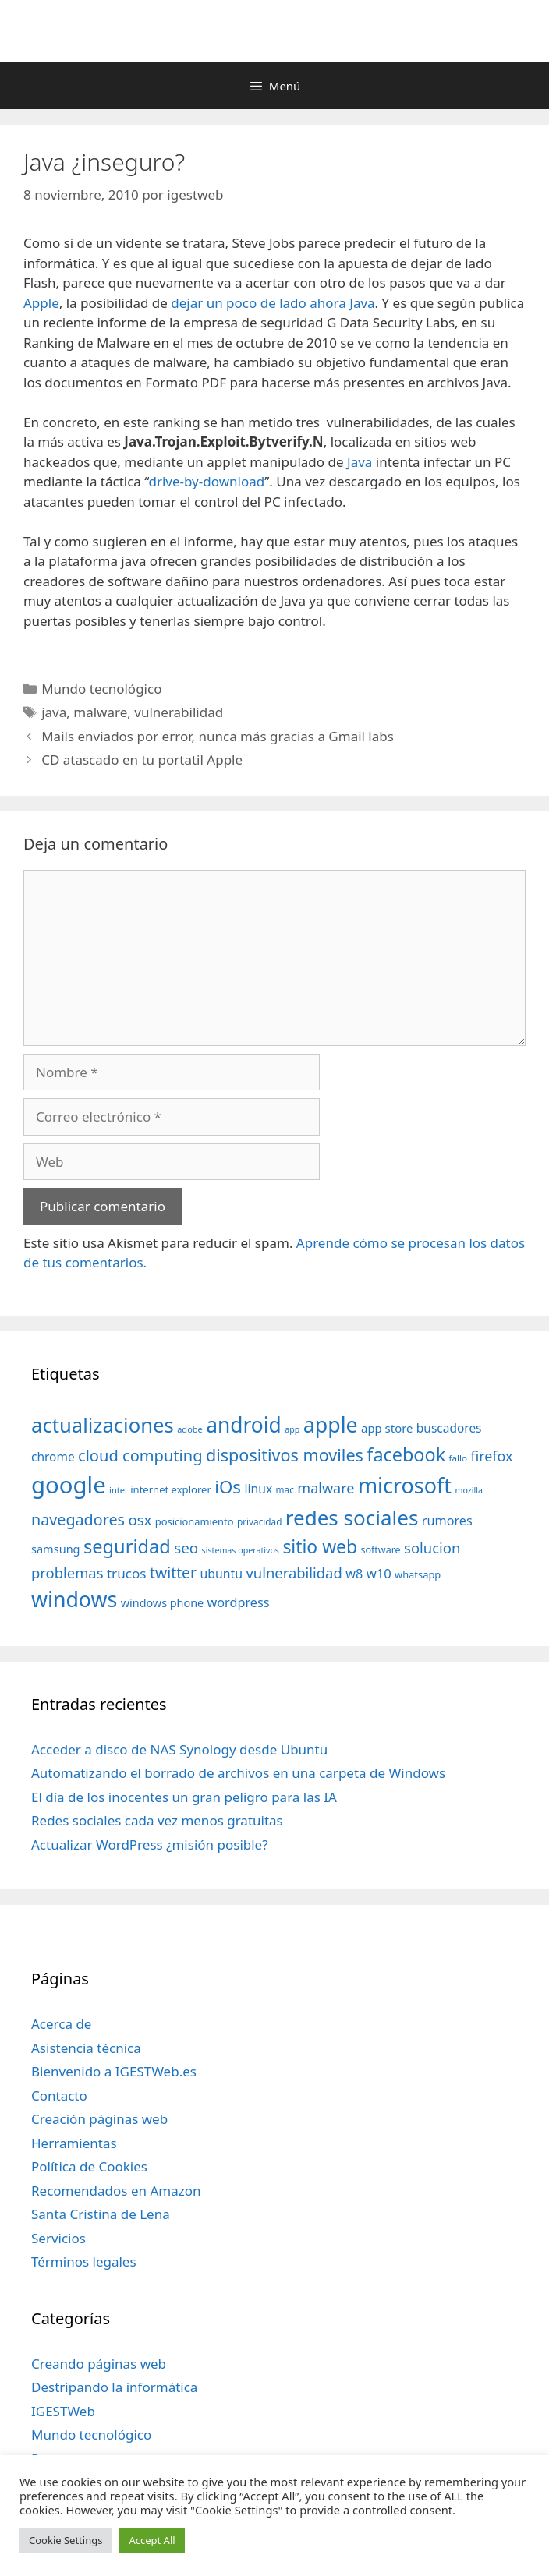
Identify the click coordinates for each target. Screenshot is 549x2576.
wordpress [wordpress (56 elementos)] (238, 1602)
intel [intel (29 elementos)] (118, 1490)
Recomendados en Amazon (115, 2191)
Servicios (58, 2238)
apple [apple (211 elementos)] (330, 1424)
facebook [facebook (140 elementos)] (406, 1454)
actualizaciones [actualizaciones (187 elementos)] (102, 1425)
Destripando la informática (114, 2387)
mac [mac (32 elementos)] (285, 1489)
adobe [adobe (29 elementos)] (190, 1429)
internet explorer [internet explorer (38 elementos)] (170, 1489)
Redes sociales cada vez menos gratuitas (157, 1820)
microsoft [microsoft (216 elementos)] (405, 1485)
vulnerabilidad (178, 712)
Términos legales (83, 2261)
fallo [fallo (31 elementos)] (458, 1458)
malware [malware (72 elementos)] (325, 1488)
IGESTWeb (63, 2411)
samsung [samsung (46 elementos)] (55, 1549)
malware (100, 712)
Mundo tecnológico (101, 689)
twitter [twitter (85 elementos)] (173, 1572)
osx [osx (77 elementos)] (139, 1519)
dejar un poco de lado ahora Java (272, 303)
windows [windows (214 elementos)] (74, 1599)
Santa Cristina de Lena (100, 2214)
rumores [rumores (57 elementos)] (447, 1520)
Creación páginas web (99, 2119)
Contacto (59, 2095)
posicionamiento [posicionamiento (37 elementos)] (194, 1521)
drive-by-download (206, 481)
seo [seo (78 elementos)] (186, 1548)
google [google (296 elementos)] (68, 1484)
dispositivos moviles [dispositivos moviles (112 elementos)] (284, 1454)
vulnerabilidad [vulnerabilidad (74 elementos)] (294, 1572)
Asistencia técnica (86, 2048)
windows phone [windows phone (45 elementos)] (162, 1602)
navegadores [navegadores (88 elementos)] (78, 1519)
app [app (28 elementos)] (292, 1429)
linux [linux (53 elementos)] (258, 1488)
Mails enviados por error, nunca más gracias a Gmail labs (217, 736)
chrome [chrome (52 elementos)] (53, 1456)
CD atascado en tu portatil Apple (142, 760)
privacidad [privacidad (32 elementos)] (259, 1521)
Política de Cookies (89, 2166)
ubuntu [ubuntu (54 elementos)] (221, 1573)
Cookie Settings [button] (65, 2540)
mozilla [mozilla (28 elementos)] (469, 1490)
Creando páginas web (98, 2364)
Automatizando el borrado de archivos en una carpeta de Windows (238, 1773)
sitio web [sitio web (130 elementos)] (319, 1547)
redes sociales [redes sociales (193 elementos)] (352, 1518)
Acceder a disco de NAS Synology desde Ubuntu (179, 1749)
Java (359, 462)
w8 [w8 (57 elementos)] (354, 1573)
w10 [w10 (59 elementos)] (379, 1573)
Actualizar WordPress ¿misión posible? (149, 1844)
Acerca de (61, 2024)
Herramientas (74, 2143)
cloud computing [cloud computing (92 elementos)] (140, 1455)
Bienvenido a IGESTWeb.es (114, 2071)
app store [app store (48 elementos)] (387, 1428)
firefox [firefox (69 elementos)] (491, 1456)
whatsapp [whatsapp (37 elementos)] (418, 1574)
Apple (41, 303)
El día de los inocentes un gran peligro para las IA (184, 1797)
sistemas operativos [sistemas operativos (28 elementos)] (240, 1550)
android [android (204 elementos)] (244, 1425)
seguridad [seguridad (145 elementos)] (127, 1546)
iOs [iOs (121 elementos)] (227, 1487)
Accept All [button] (152, 2540)
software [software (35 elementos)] (381, 1550)
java (53, 712)
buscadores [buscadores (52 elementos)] (449, 1427)
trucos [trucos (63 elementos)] (127, 1573)
